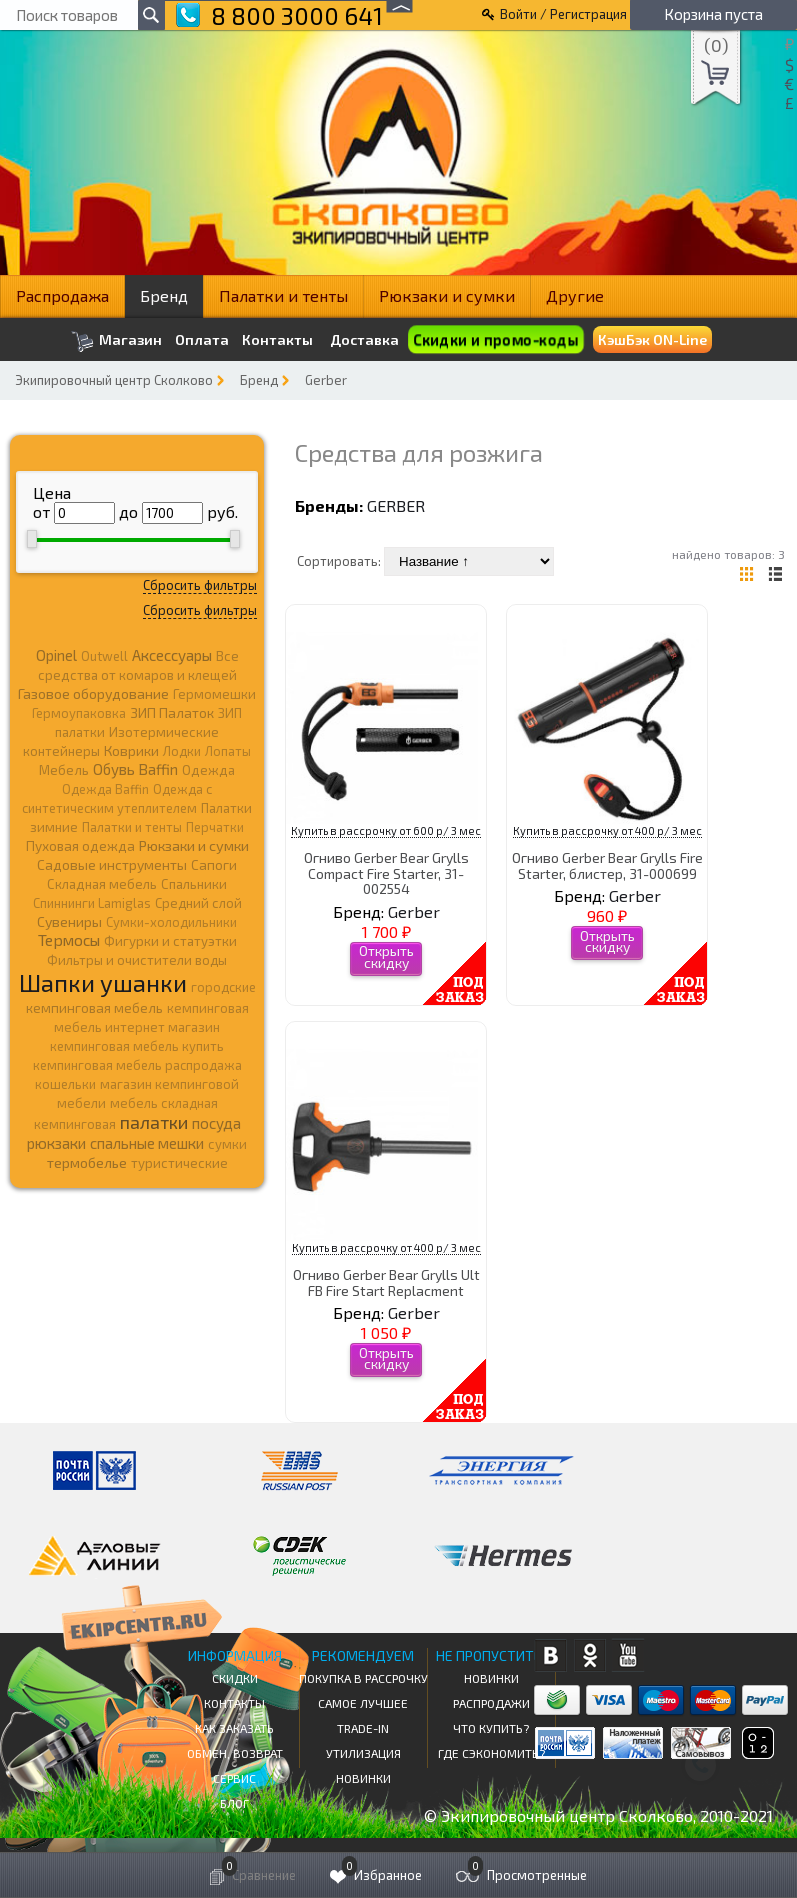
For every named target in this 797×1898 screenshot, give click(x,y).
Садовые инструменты (112, 864)
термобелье (87, 1162)
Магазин (116, 341)
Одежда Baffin (105, 789)
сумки (227, 1144)
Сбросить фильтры (200, 585)
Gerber (326, 380)
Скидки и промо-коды (496, 339)
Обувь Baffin (135, 769)
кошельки (65, 1084)
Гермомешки (214, 694)
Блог (234, 1803)
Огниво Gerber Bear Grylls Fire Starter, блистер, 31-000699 (607, 865)
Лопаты (228, 751)
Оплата (202, 340)
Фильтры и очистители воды (137, 960)
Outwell (104, 656)
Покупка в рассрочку (363, 1678)
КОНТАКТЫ (234, 1703)
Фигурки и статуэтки (170, 941)
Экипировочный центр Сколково (114, 380)
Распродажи (491, 1703)
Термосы (69, 939)
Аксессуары (172, 655)
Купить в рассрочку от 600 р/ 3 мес (386, 830)
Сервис (234, 1778)
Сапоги (214, 864)
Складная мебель (102, 884)
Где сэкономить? (491, 1753)
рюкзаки (56, 1143)
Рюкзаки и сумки (447, 295)
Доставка (364, 339)
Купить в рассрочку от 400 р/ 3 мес (607, 830)
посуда (216, 1123)
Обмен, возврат (235, 1753)
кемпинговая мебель (94, 1007)
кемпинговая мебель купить (137, 1046)
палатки (154, 1122)
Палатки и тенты (283, 295)
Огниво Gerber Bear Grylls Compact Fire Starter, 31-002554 (386, 873)
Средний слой (198, 903)
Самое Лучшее (363, 1703)
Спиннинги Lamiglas (92, 903)
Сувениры (69, 921)
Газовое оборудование (93, 693)
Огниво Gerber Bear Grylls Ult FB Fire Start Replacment (386, 1282)
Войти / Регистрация (563, 14)
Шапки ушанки (103, 982)
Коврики (131, 750)
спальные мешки (147, 1143)
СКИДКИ (235, 1678)
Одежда (208, 770)
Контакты (277, 340)
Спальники (194, 884)
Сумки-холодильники (171, 922)
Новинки (363, 1778)
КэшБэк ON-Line (652, 339)
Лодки (182, 751)
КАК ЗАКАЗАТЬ (234, 1728)
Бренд (164, 295)
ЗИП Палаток (172, 712)
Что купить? (491, 1728)
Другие (575, 295)
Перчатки (215, 827)
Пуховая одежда (80, 845)
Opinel (56, 655)
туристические (179, 1163)
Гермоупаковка (79, 713)
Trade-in (363, 1728)
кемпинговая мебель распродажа (137, 1065)
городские (223, 987)
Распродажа (62, 295)
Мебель (64, 770)
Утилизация (363, 1753)
